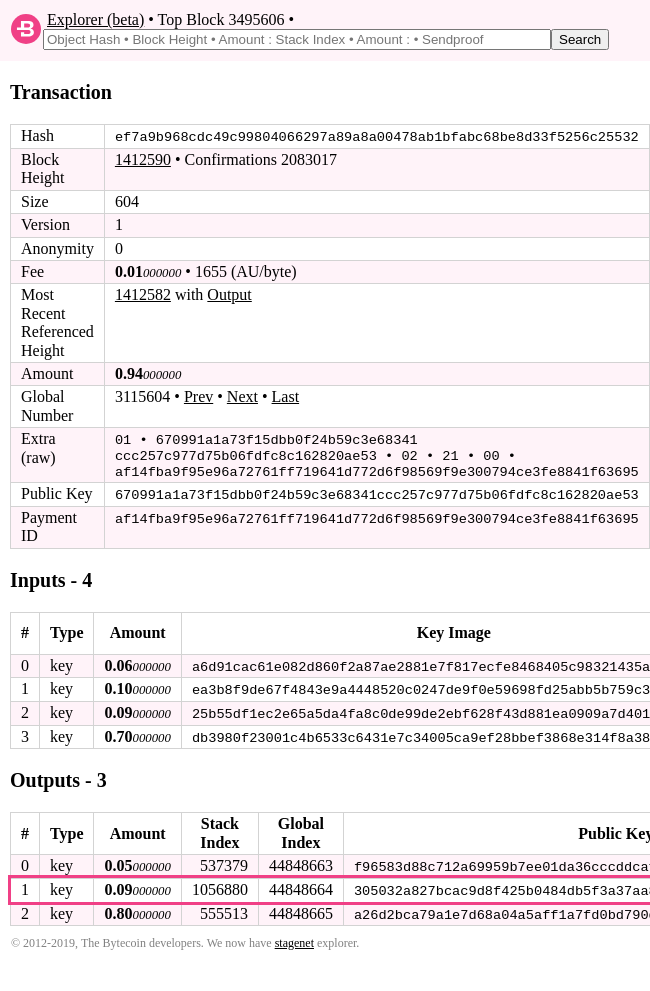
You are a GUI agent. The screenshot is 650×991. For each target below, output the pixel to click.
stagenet (294, 938)
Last (286, 396)
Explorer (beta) (95, 19)
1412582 (143, 294)
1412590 (143, 159)
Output (229, 294)
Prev (198, 396)
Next (242, 396)
